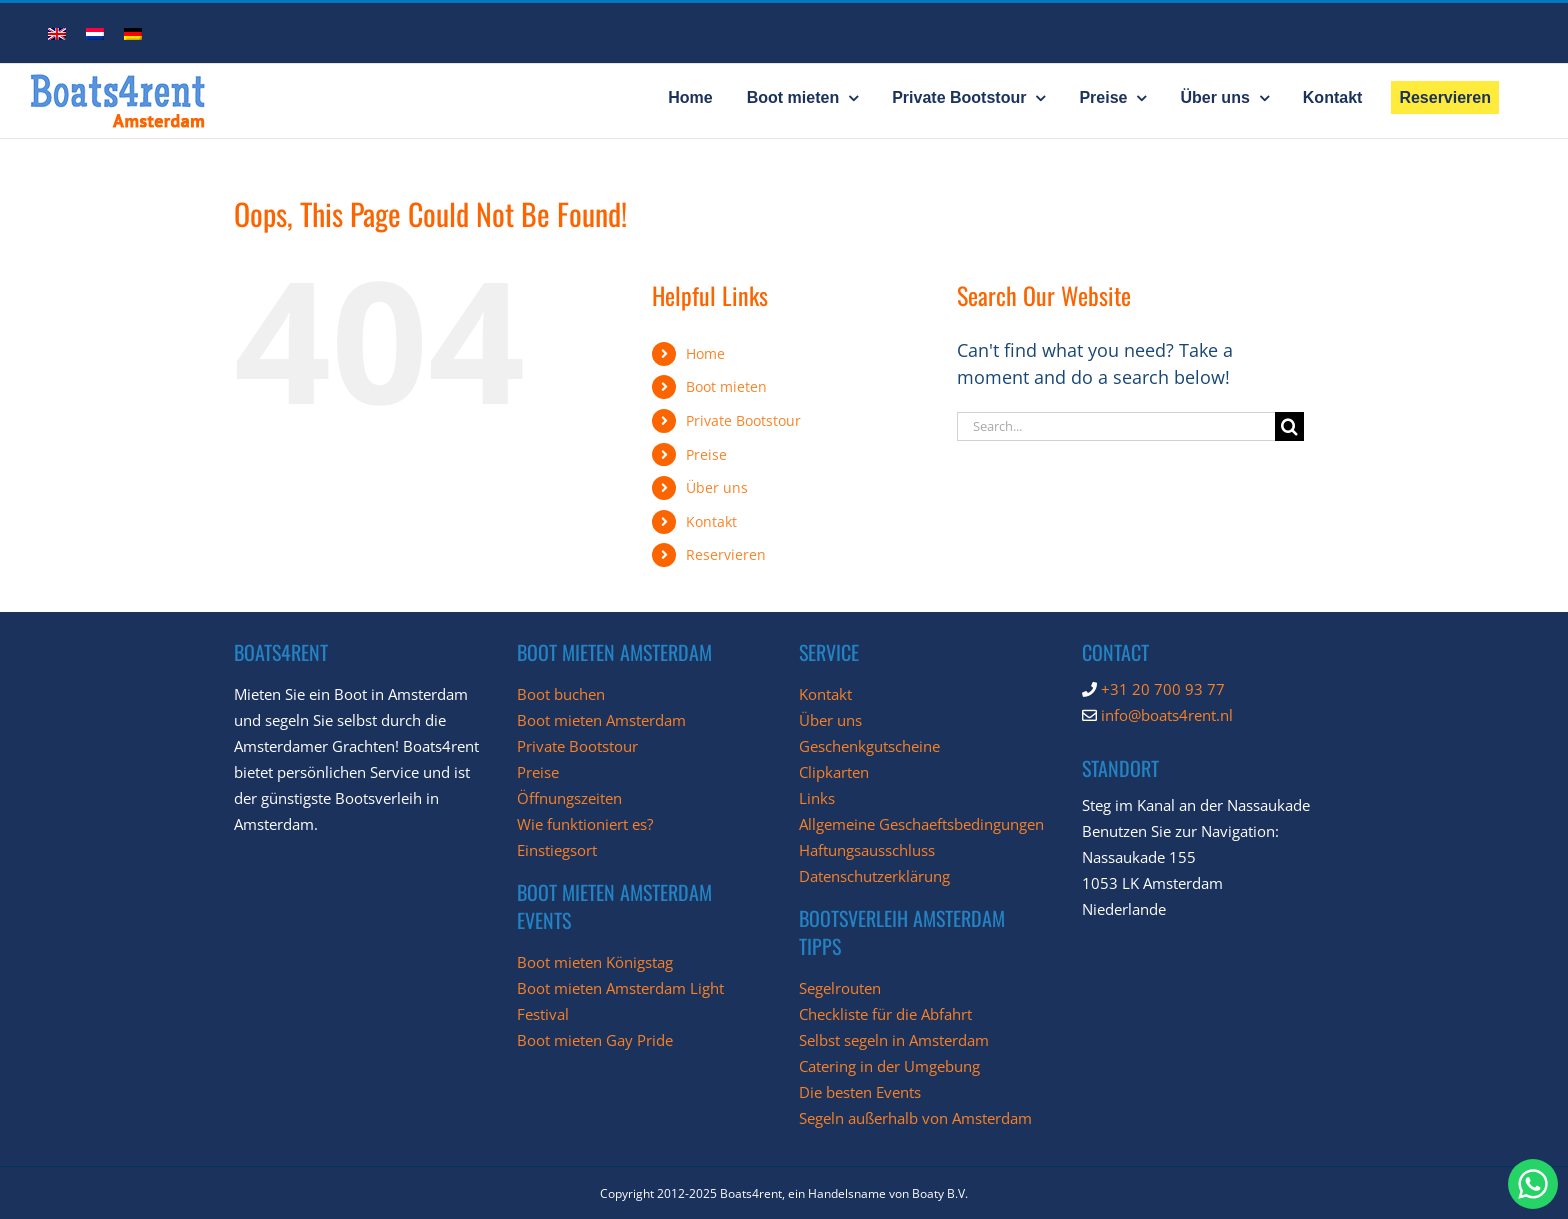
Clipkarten (834, 772)
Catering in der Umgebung (889, 1066)
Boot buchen (561, 694)
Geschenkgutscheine (869, 746)
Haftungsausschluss (867, 850)
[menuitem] (57, 32)
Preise (706, 454)
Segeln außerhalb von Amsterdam (915, 1118)
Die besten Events (860, 1092)
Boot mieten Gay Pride (595, 1040)
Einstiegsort (557, 850)
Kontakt (711, 521)
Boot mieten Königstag (595, 962)
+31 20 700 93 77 (1163, 689)
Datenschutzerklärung (874, 876)
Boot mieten (726, 386)
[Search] (1289, 426)
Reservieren (726, 554)
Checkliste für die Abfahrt (885, 1014)
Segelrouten (840, 988)
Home (705, 353)
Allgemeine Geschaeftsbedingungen (921, 824)
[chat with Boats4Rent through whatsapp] (1533, 1184)
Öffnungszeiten (569, 798)
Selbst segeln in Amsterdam (894, 1040)
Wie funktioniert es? (585, 824)
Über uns (717, 487)
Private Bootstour (743, 420)
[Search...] (1116, 426)
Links (817, 798)
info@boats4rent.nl (1167, 715)
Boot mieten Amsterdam (601, 720)
